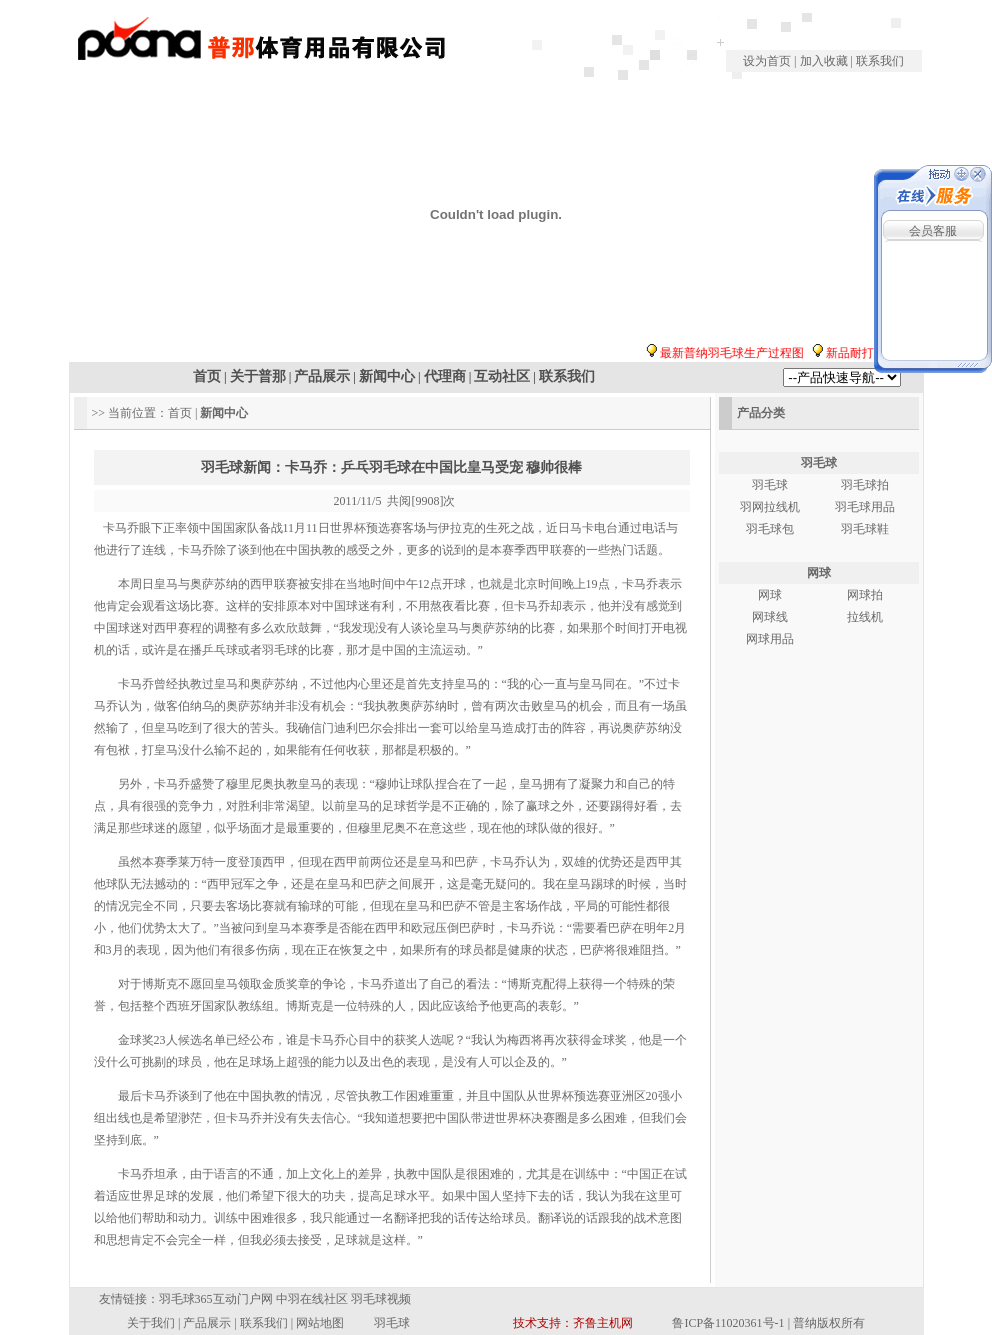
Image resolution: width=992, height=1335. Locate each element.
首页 (207, 376)
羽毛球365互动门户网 (216, 1299)
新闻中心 (387, 376)
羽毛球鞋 (865, 529)
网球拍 (865, 595)
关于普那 (258, 376)
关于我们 (151, 1323)
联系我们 (880, 61)
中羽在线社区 (312, 1299)
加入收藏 (824, 61)
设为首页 (768, 61)
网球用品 (770, 639)
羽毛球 (819, 463)
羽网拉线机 (770, 507)
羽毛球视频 (381, 1299)
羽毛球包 (770, 529)
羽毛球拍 (865, 485)
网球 (819, 573)
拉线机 (865, 617)
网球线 (770, 617)
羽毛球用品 (865, 507)
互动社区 (502, 376)
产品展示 (322, 376)
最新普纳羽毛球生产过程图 (742, 353)
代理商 (445, 376)
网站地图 (320, 1323)
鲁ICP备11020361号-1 (728, 1323)
